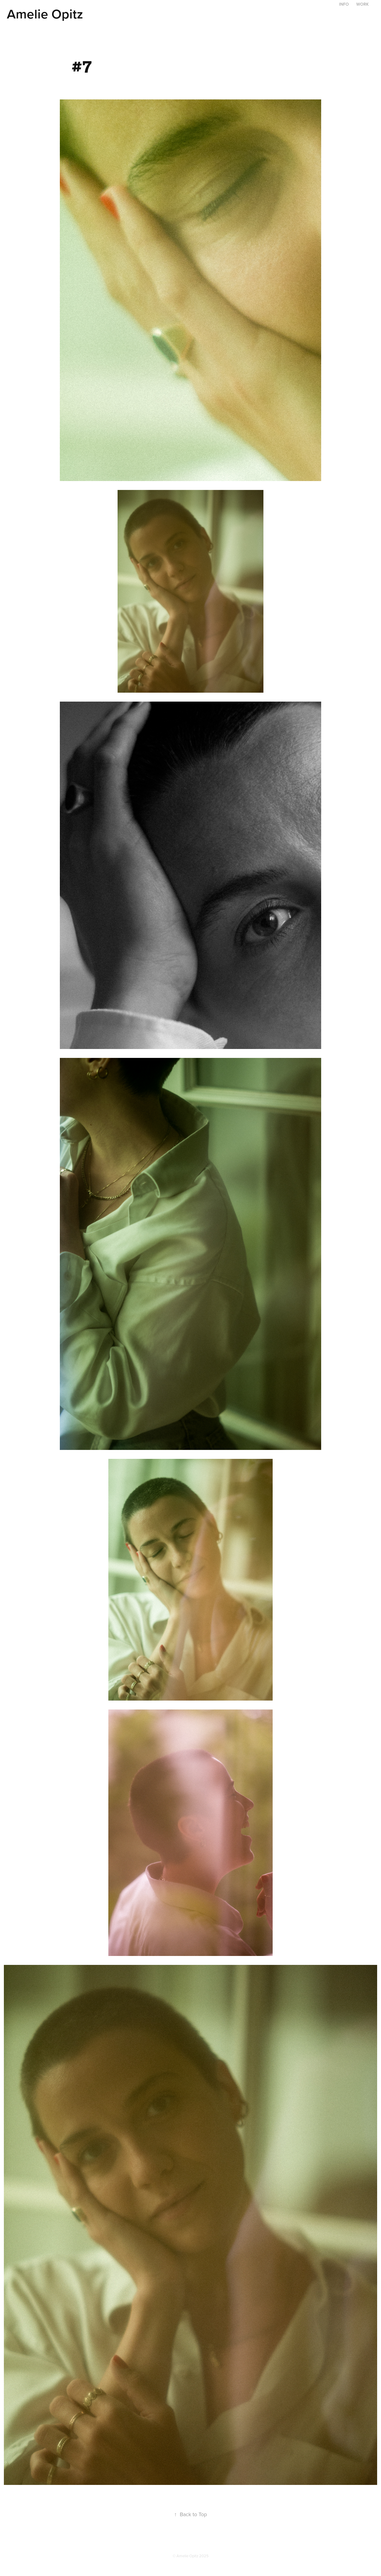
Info (344, 4)
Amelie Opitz (45, 13)
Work (362, 4)
